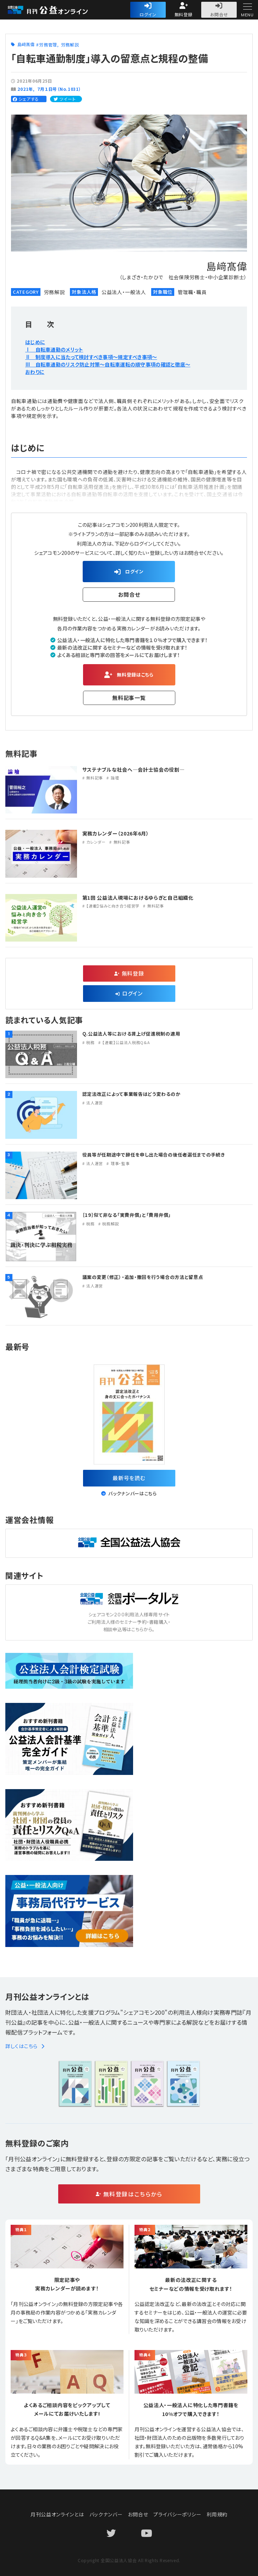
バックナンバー (106, 2514)
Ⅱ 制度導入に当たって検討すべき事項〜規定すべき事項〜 (91, 356)
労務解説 (70, 45)
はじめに (35, 342)
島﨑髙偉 (26, 44)
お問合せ (219, 14)
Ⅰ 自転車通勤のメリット (54, 349)
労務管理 (48, 45)
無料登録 (184, 14)
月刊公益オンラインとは (57, 2514)
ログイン (148, 14)
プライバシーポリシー (177, 2514)
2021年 (25, 89)
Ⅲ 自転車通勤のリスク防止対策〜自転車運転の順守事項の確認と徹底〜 (107, 364)
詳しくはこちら (25, 2046)
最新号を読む (128, 1478)
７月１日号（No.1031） (59, 89)
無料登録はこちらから (133, 2194)
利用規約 (217, 2514)
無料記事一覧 (129, 697)
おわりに (34, 371)
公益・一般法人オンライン (58, 9)
